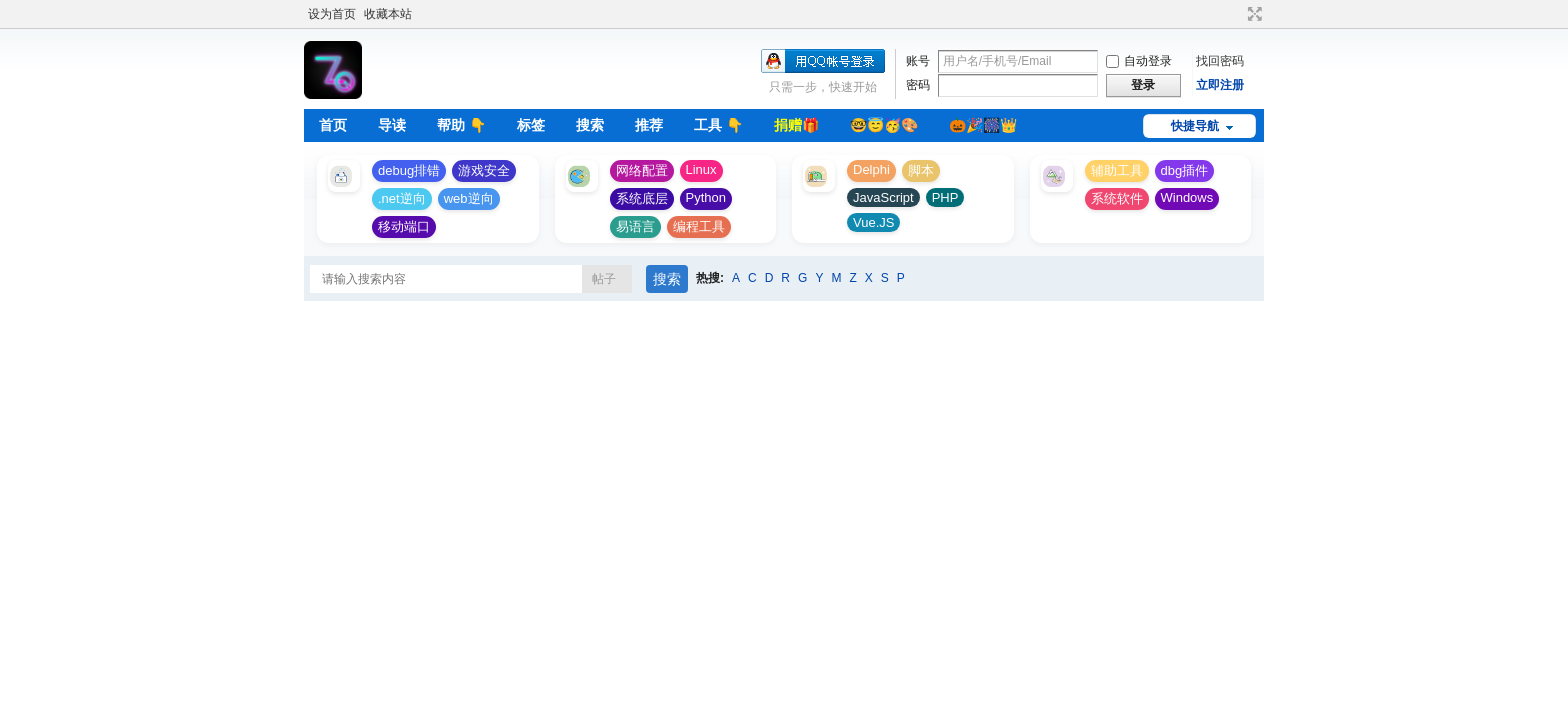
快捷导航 (1195, 126)
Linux (701, 169)
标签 (531, 125)
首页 (333, 125)
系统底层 (642, 198)
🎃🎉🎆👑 (983, 125)
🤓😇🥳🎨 (884, 125)
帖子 (604, 279)
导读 (392, 125)
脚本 (921, 170)
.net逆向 (402, 198)
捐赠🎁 (796, 125)
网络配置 (642, 170)
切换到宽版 (1252, 14)
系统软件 (1117, 198)
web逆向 (469, 198)
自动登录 (1139, 61)
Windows (1187, 197)
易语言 (635, 226)
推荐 (649, 125)
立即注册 (1220, 85)
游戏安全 (484, 170)
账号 (918, 61)
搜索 (590, 125)
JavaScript (883, 197)
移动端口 (404, 226)
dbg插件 (1185, 170)
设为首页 (332, 14)
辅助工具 (1117, 170)
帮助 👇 (461, 125)
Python (706, 197)
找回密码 (1220, 61)
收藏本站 (388, 14)
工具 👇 (718, 125)
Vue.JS (873, 222)
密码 (918, 85)
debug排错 (409, 170)
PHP (945, 197)
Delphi (871, 169)
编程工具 (699, 226)
